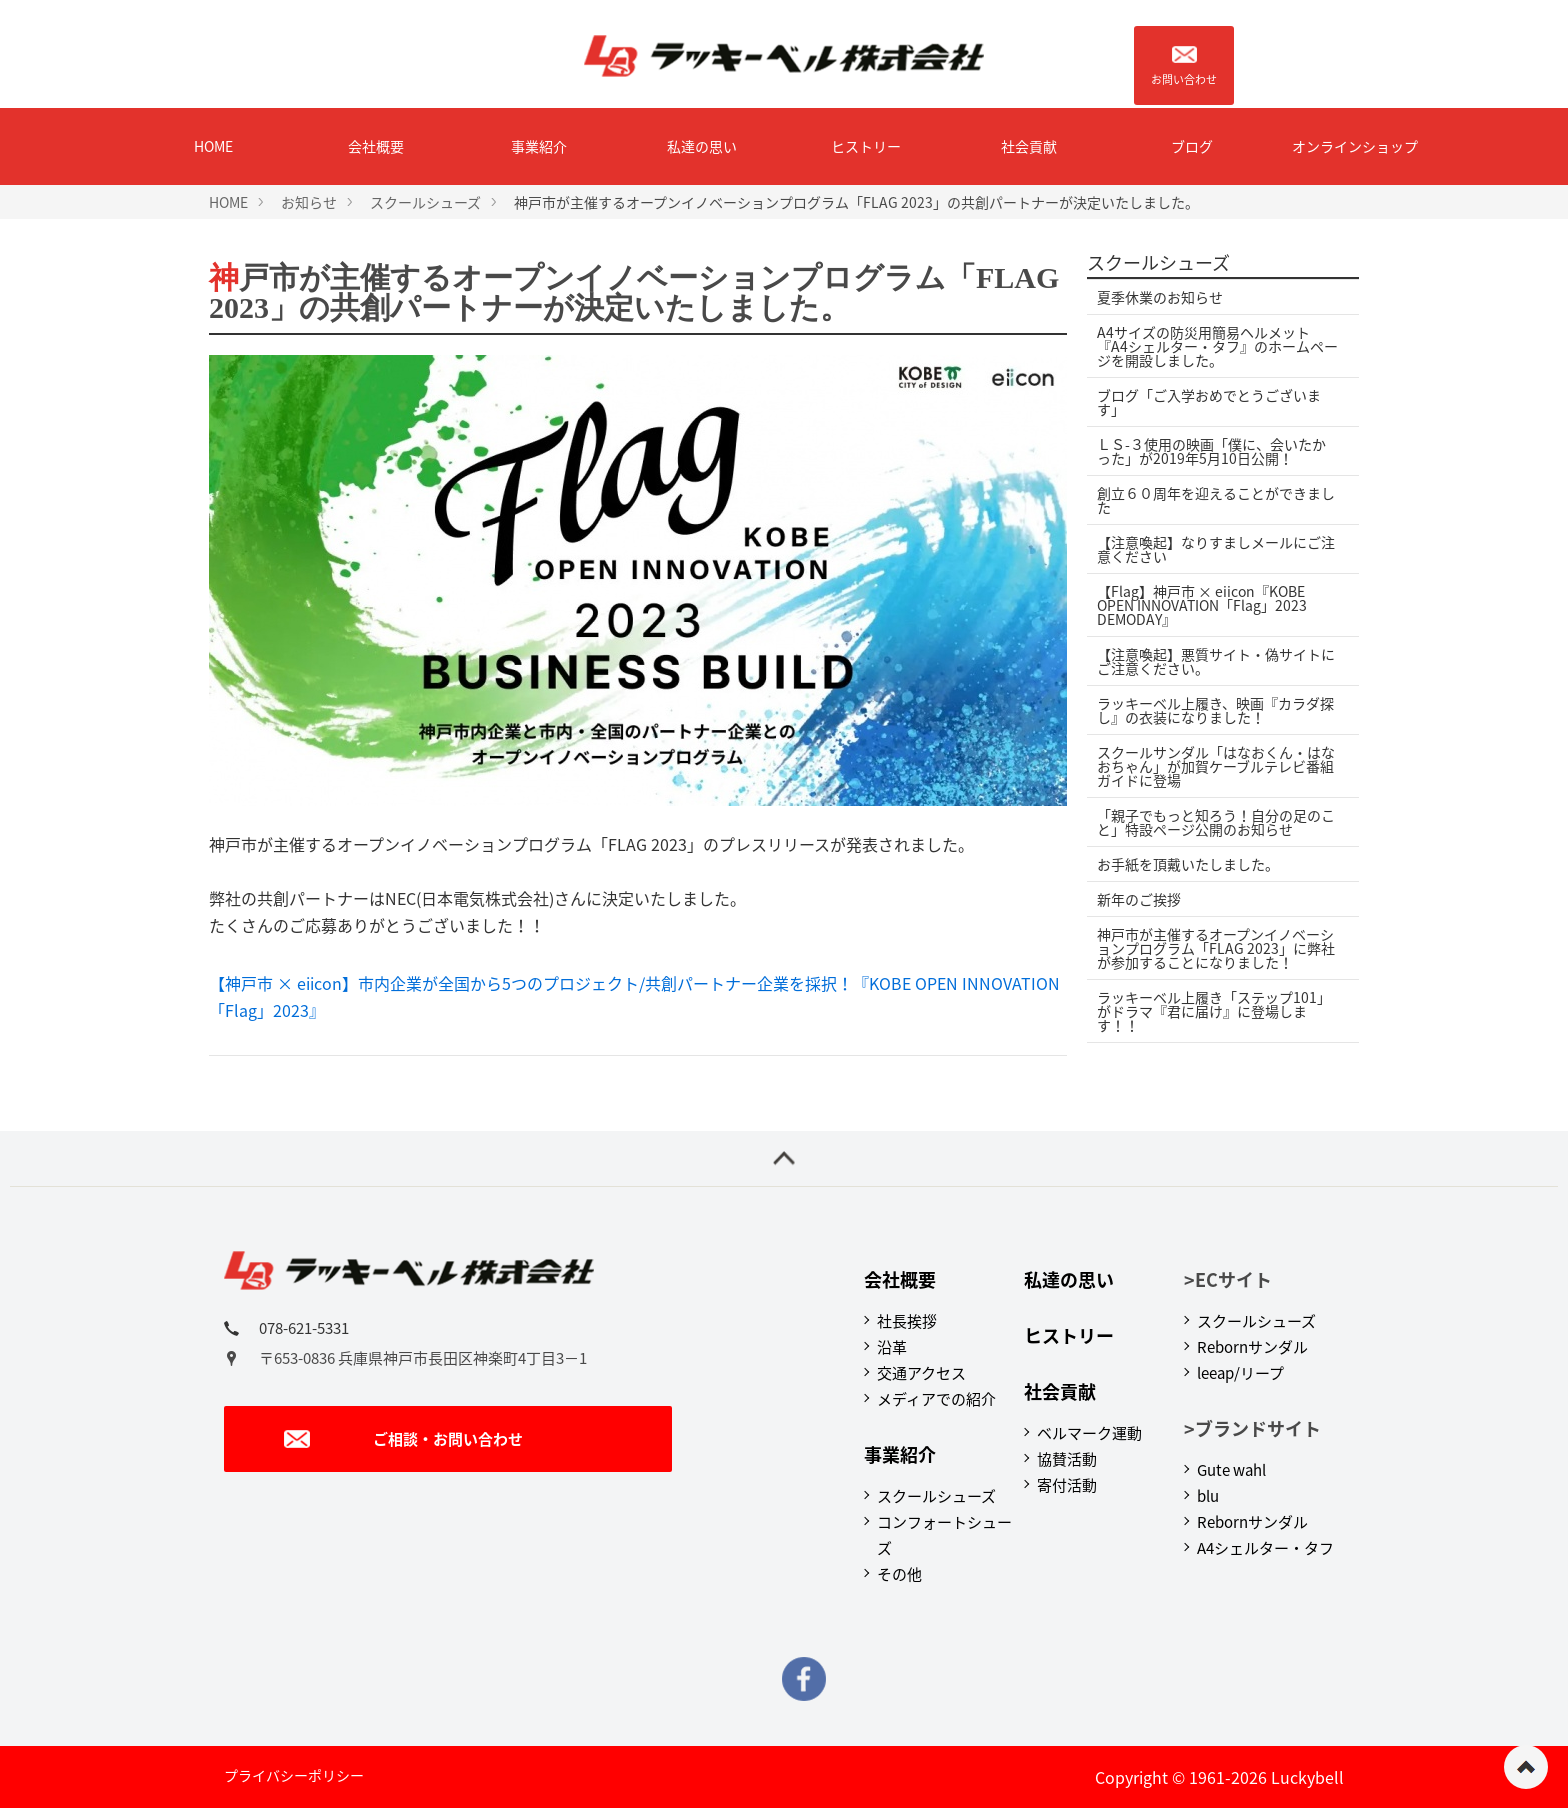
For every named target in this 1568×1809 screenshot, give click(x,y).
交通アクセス (921, 1373)
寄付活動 (1067, 1485)
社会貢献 (1029, 146)
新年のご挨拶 (1139, 899)
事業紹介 (539, 146)
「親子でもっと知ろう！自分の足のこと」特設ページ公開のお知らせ (1216, 822)
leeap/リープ (1240, 1373)
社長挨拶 (907, 1321)
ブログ (1192, 146)
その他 (899, 1574)
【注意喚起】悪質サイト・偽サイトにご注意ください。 (1216, 661)
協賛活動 (1067, 1459)
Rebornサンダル (1252, 1347)
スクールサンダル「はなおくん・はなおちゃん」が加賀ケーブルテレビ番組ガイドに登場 (1216, 766)
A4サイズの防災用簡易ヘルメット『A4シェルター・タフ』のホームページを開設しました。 (1217, 346)
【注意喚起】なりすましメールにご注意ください (1216, 549)
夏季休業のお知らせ (1160, 297)
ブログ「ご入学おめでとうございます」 (1209, 402)
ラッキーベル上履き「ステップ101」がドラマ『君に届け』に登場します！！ (1214, 1011)
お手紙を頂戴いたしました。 (1188, 864)
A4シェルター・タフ (1265, 1548)
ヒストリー (866, 146)
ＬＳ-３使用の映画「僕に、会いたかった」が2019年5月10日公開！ (1211, 451)
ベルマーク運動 (1089, 1433)
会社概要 (376, 146)
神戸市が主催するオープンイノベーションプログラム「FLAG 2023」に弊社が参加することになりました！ (1216, 948)
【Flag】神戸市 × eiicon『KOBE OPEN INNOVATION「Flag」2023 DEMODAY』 (1202, 605)
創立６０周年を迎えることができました (1216, 500)
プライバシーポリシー (294, 1775)
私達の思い (702, 146)
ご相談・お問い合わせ (403, 1439)
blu (1208, 1496)
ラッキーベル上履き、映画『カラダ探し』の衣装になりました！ (1215, 710)
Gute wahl (1231, 1470)
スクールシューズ (425, 202)
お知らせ (309, 202)
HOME (213, 146)
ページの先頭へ (1526, 1767)
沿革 (892, 1347)
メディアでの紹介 (936, 1399)
